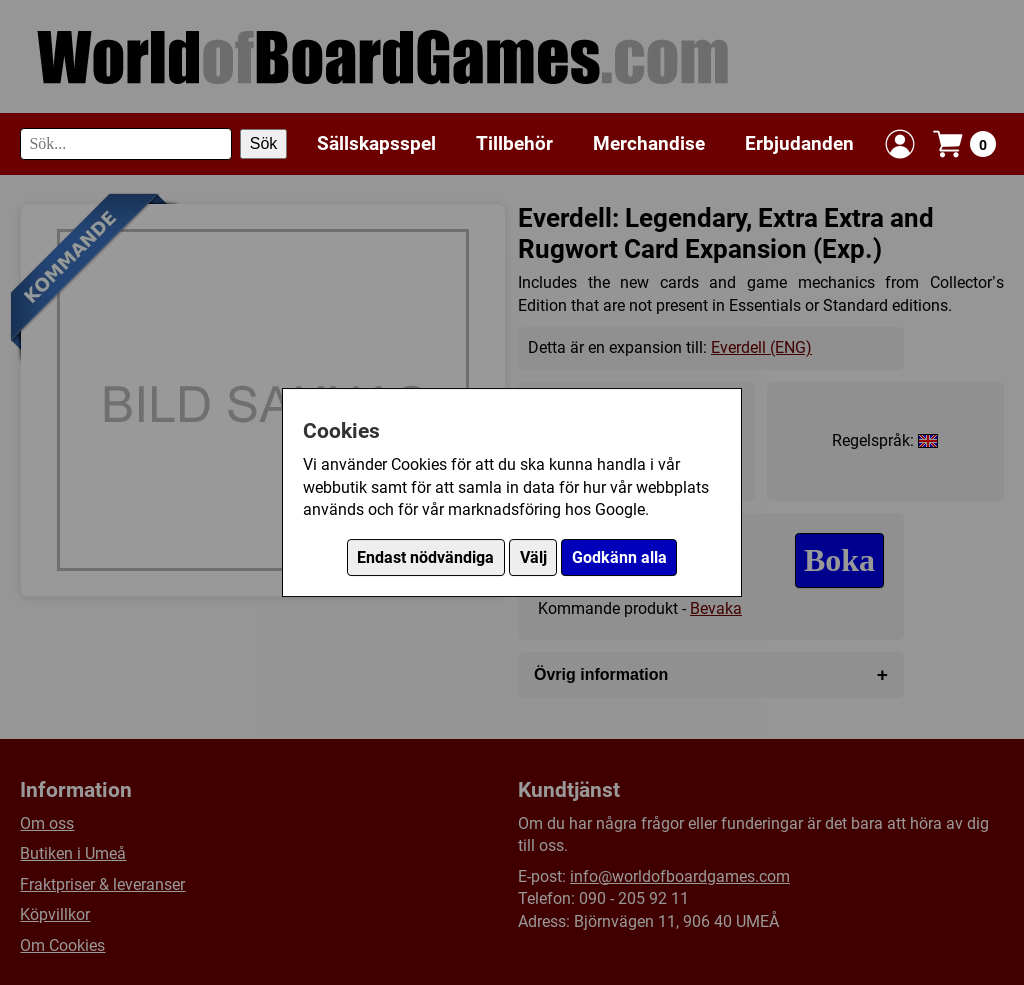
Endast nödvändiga (425, 557)
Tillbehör (514, 143)
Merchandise (649, 143)
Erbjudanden (799, 143)
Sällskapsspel (376, 143)
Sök (264, 143)
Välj (533, 557)
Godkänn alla (619, 557)
